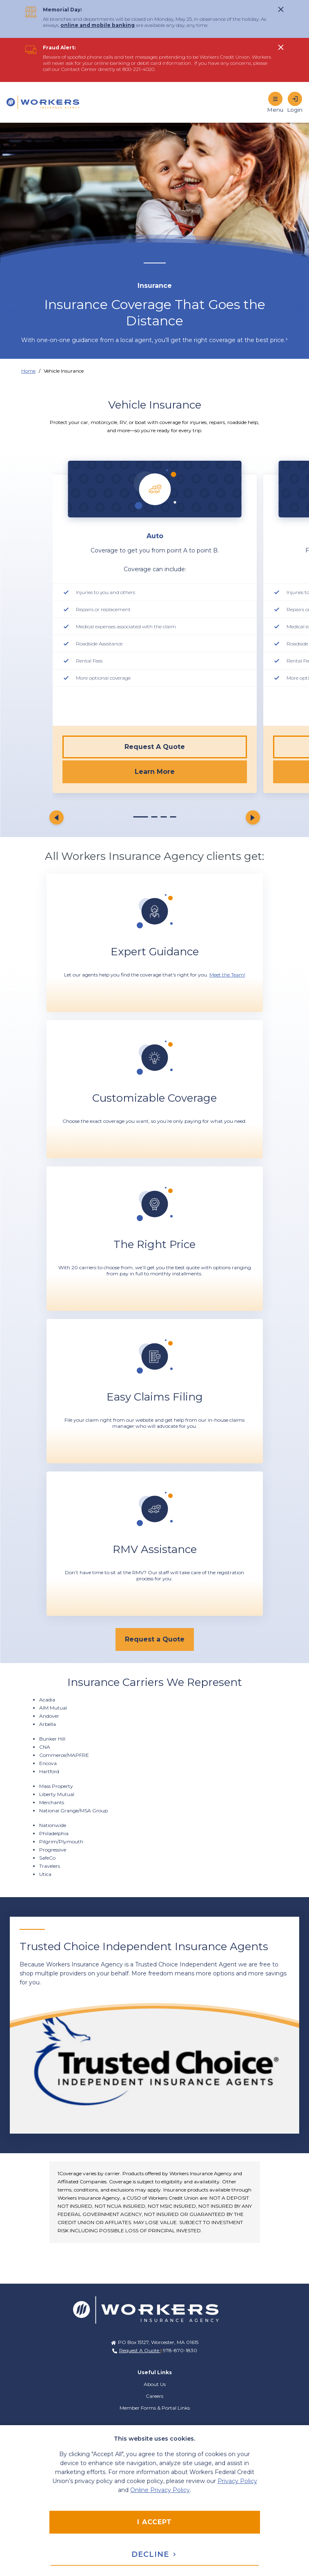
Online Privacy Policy (160, 2490)
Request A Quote (154, 747)
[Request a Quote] (155, 1639)
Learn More (155, 771)
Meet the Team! (227, 975)
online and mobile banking (97, 25)
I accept (154, 2522)
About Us (155, 2384)
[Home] (47, 102)
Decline (154, 2554)
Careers (154, 2396)
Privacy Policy (237, 2481)
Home (28, 371)
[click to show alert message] (281, 9)
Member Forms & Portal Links (155, 2408)
